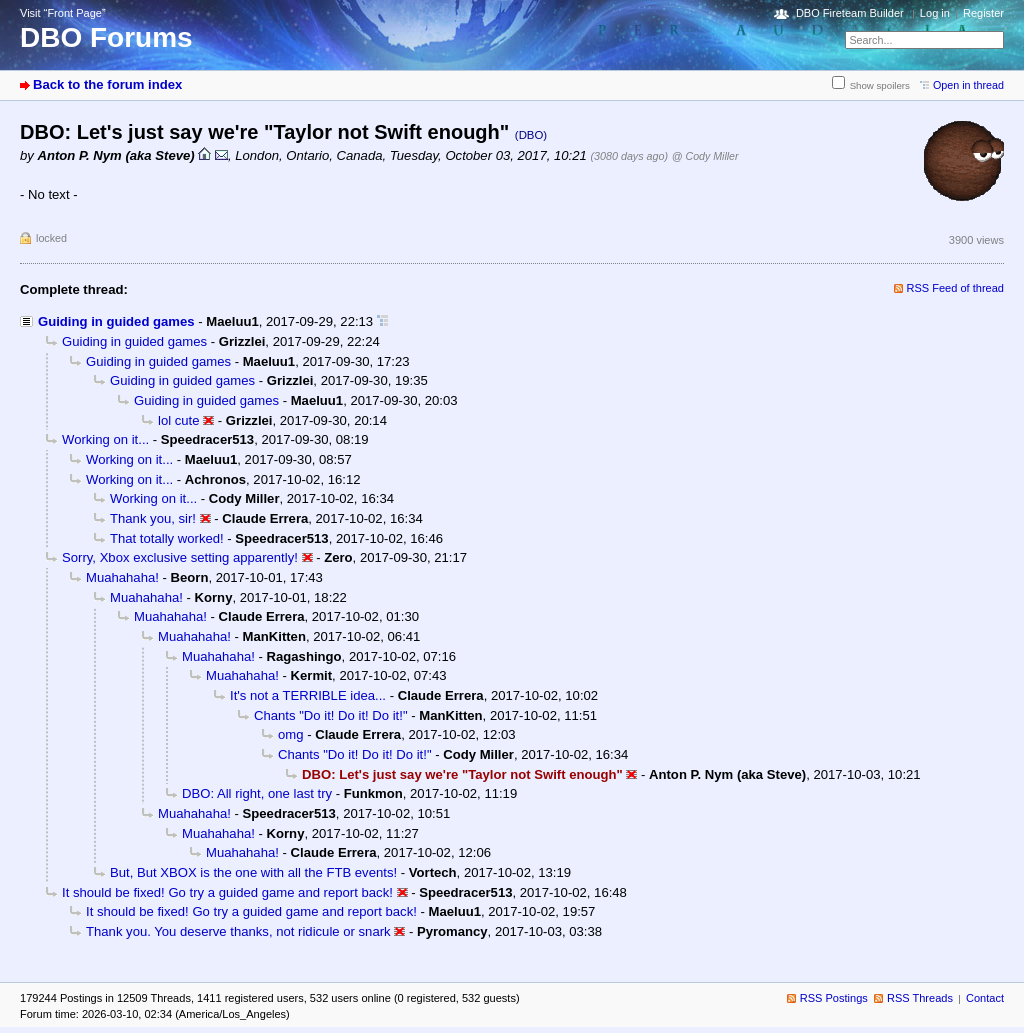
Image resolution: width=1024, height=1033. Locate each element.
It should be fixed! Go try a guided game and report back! (227, 892)
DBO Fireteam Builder (850, 13)
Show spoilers (880, 85)
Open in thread (968, 85)
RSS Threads (920, 998)
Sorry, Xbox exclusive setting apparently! (180, 557)
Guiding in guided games (116, 321)
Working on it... (105, 439)
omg (291, 734)
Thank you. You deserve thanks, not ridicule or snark (238, 931)
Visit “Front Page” (63, 13)
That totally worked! (167, 538)
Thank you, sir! (153, 518)
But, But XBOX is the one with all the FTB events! (253, 872)
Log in (935, 13)
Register (983, 13)
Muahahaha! (122, 577)
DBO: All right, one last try (257, 793)
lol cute (179, 420)
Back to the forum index (107, 84)
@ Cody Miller (705, 156)
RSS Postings (834, 998)
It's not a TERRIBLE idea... (308, 695)
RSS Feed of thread (956, 288)
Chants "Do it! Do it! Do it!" (331, 715)
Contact (985, 998)
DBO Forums (106, 37)
